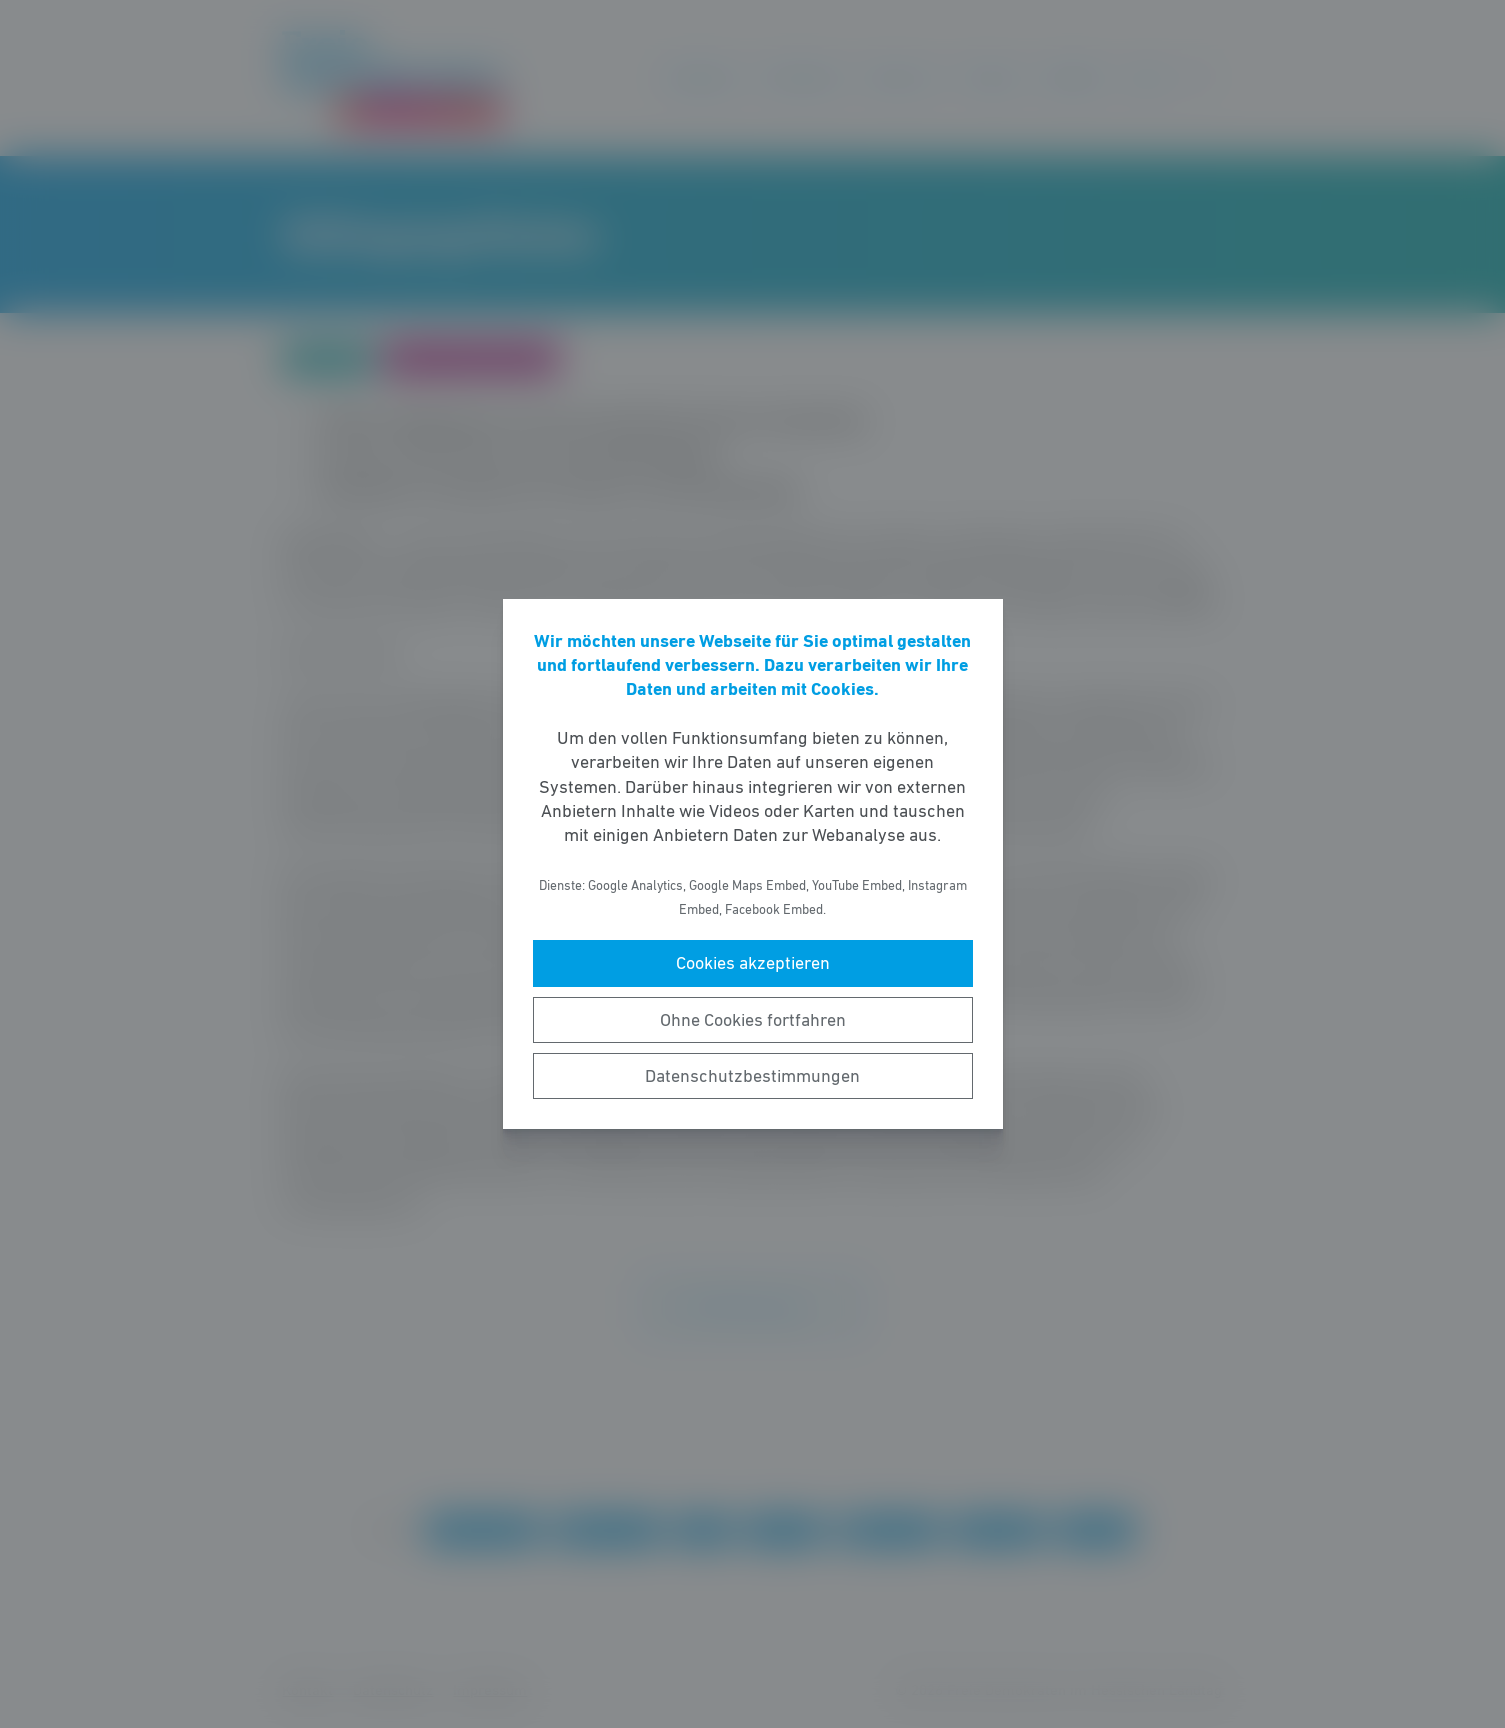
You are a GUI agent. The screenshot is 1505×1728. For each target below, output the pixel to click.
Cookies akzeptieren (753, 963)
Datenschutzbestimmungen (752, 1076)
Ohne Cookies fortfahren (753, 1020)
